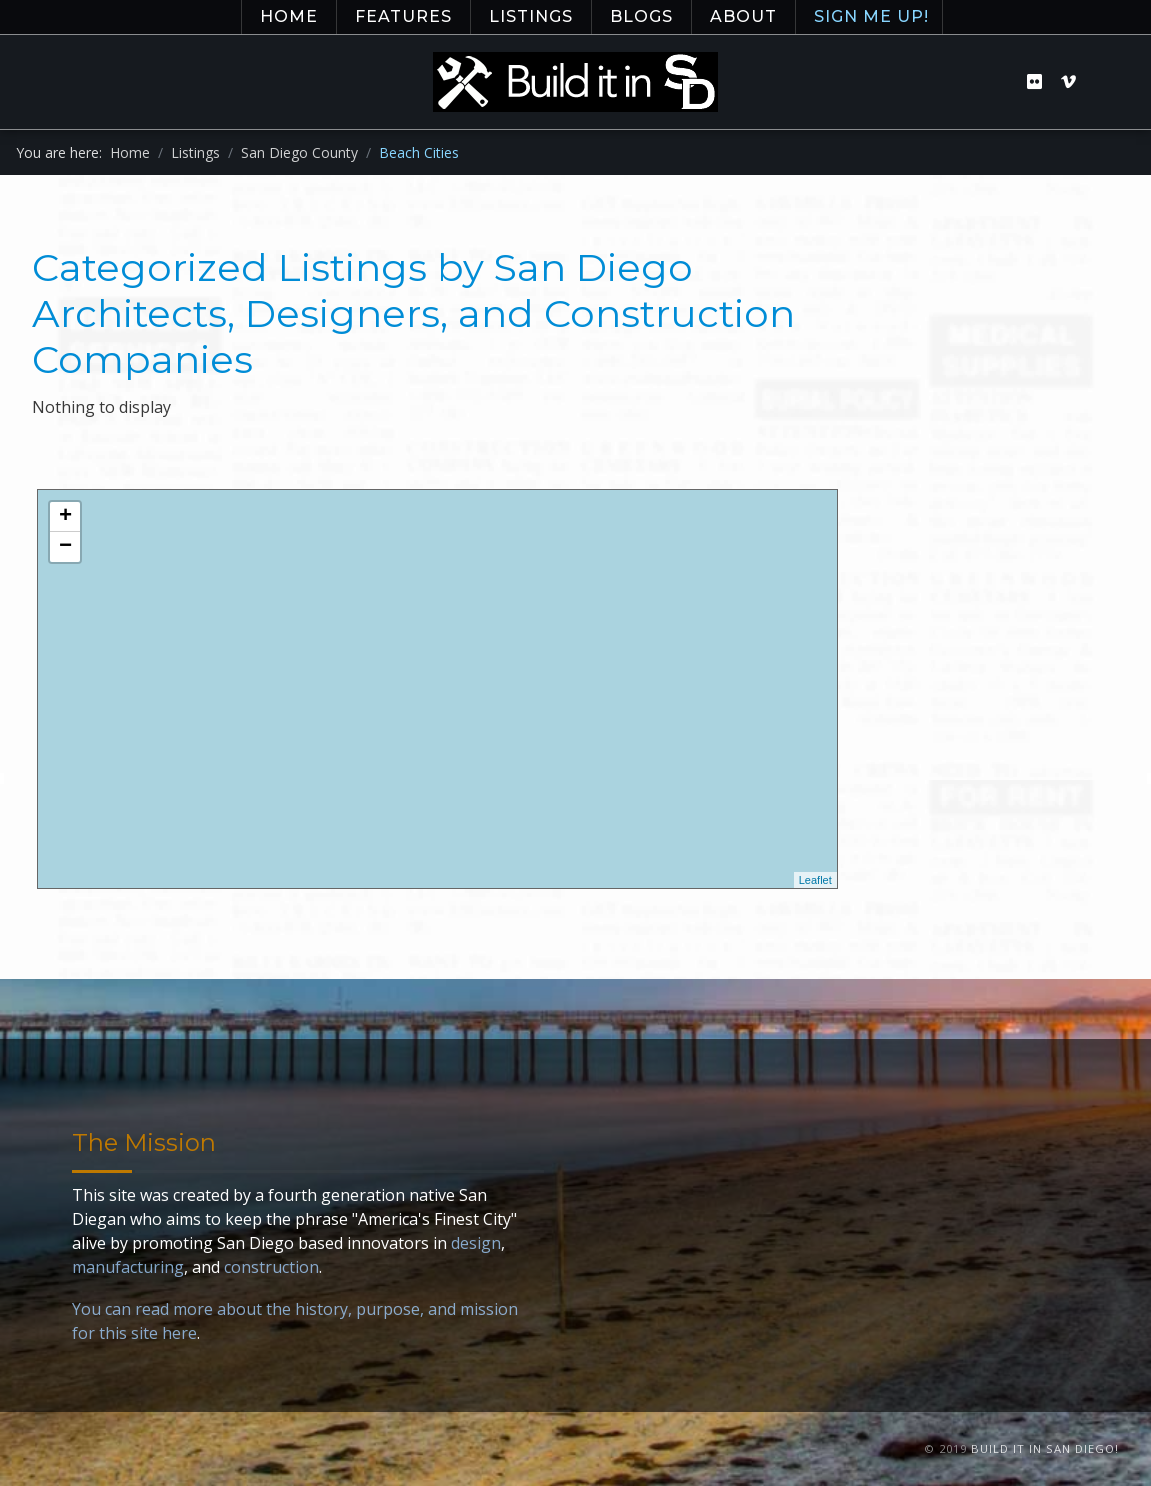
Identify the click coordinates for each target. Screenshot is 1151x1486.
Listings (531, 16)
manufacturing (128, 1267)
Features (403, 16)
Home (289, 16)
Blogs (641, 16)
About (743, 16)
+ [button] (65, 517)
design (476, 1243)
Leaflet (815, 880)
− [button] (65, 547)
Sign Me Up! (871, 16)
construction (271, 1267)
